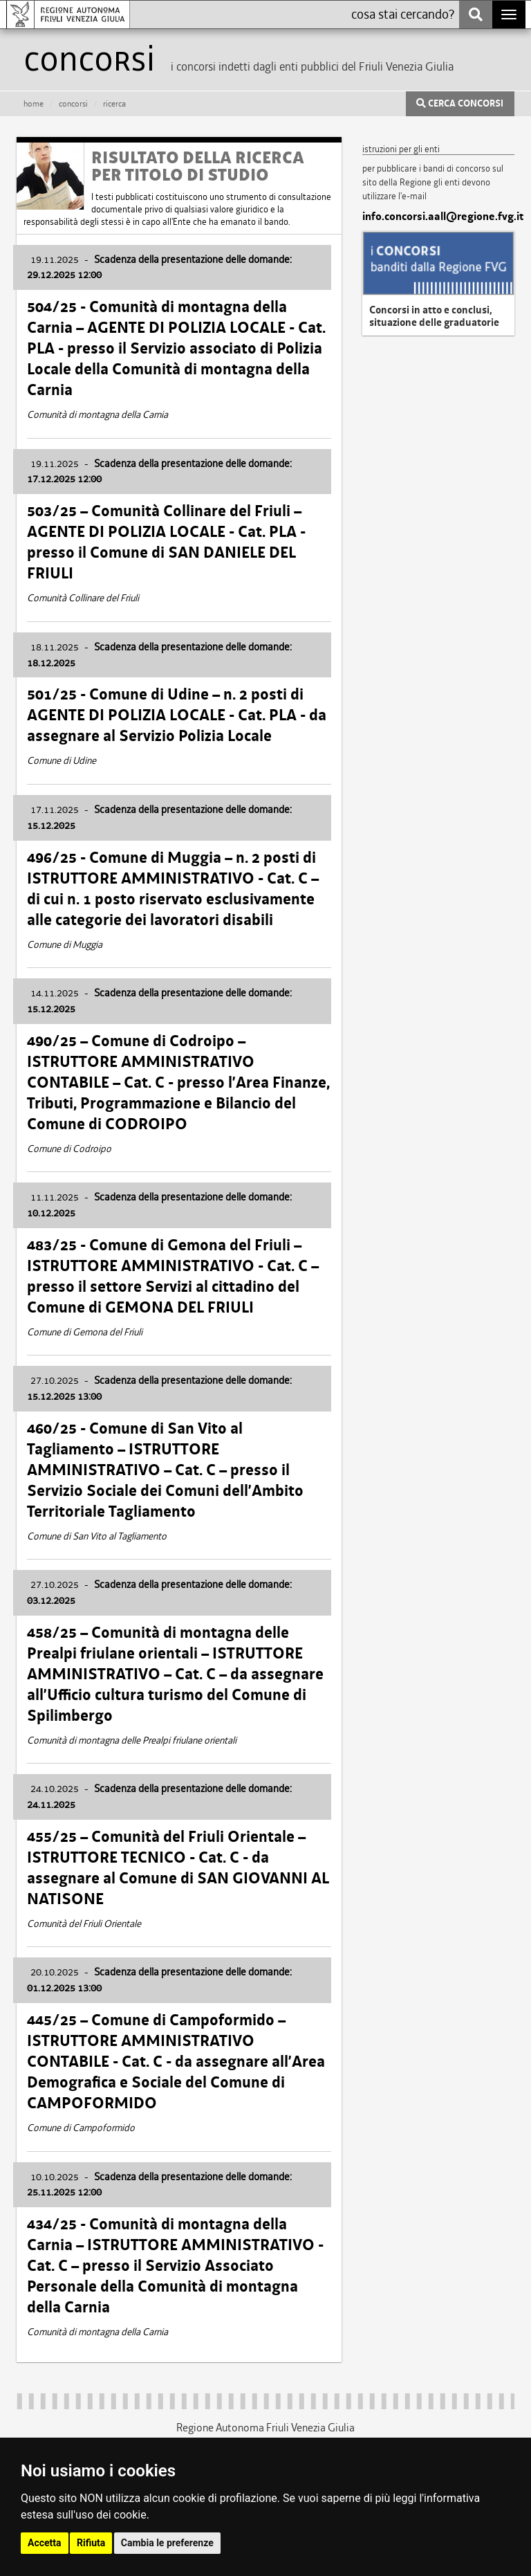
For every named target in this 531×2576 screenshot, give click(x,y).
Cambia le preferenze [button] (167, 2542)
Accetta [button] (45, 2542)
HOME (34, 103)
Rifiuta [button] (91, 2542)
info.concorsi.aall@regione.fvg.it (438, 216)
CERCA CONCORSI (459, 104)
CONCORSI (73, 103)
